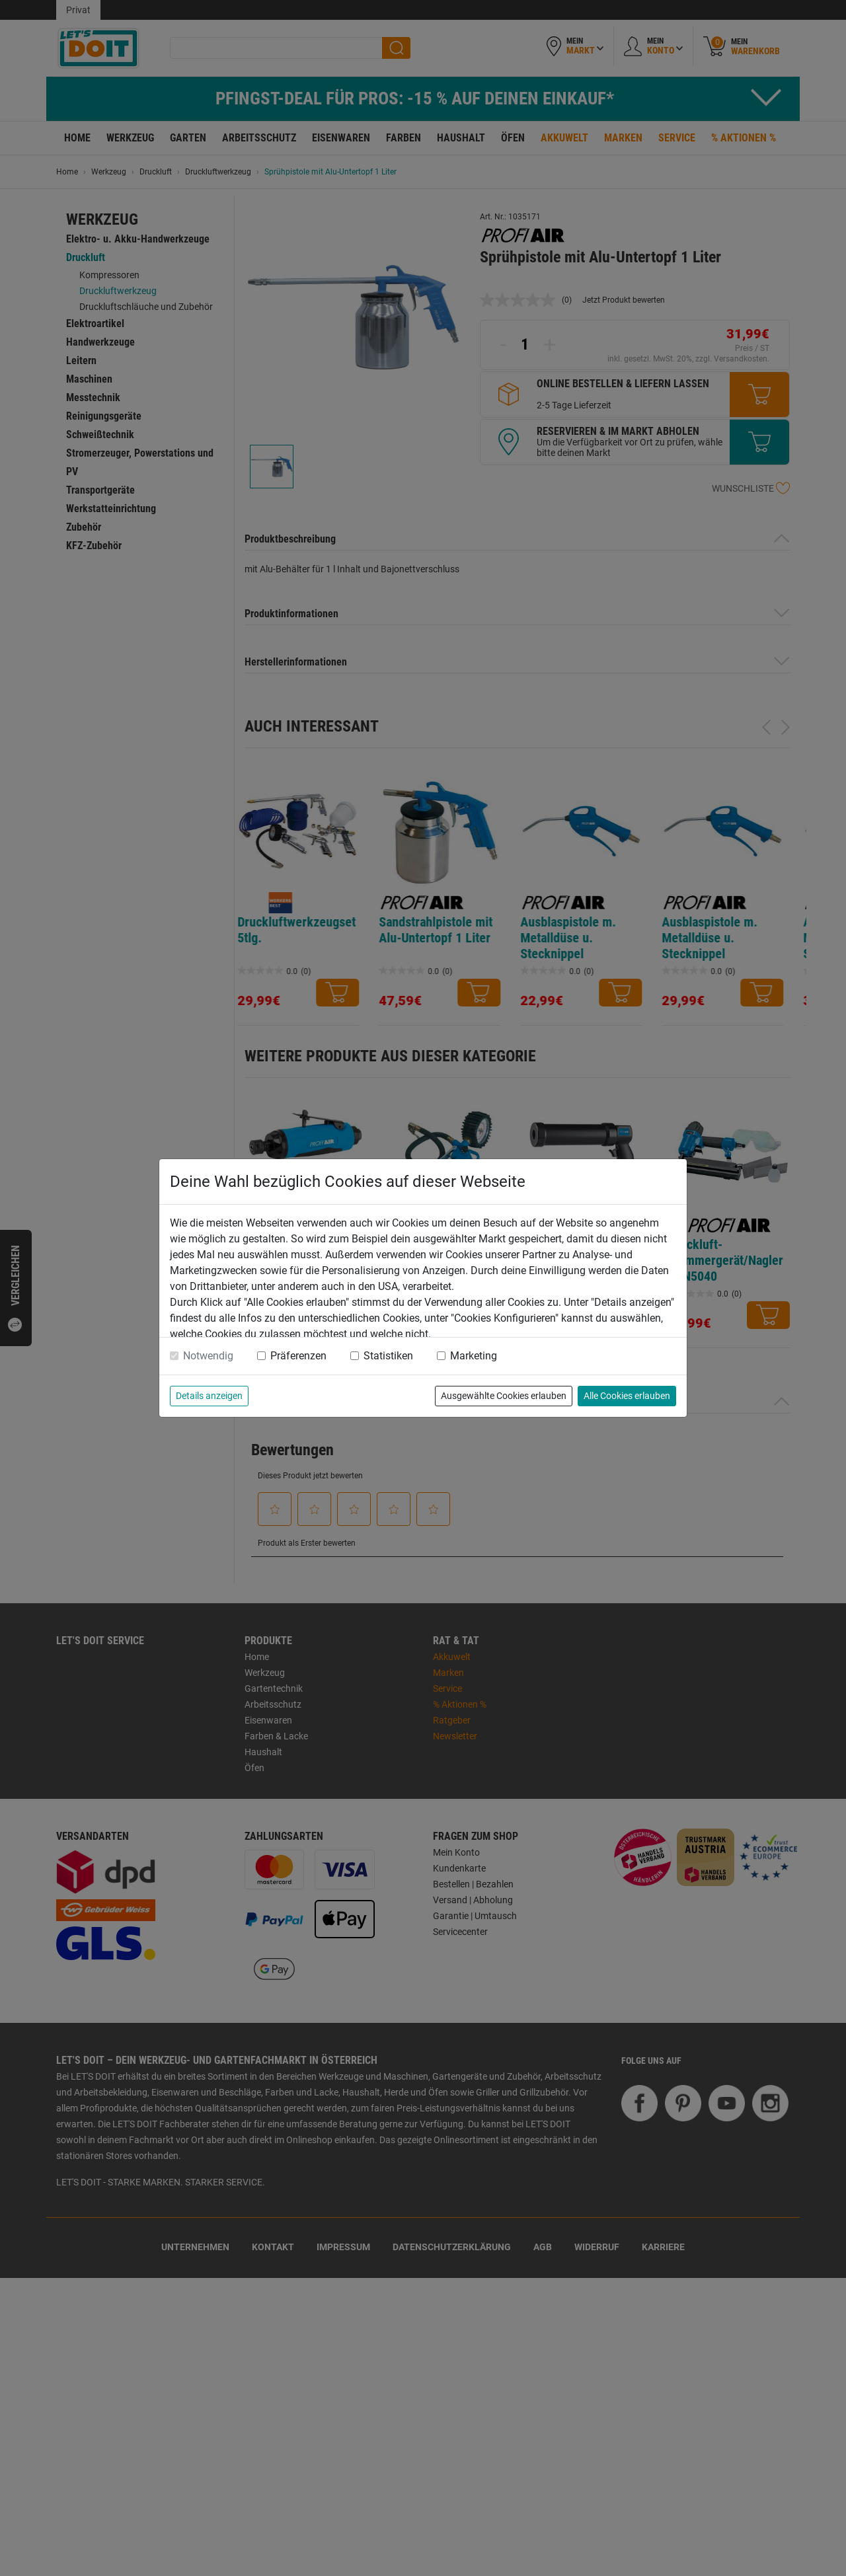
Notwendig (208, 1355)
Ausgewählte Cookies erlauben (503, 1395)
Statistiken (388, 1355)
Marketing (473, 1355)
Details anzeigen (209, 1395)
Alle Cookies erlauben (627, 1395)
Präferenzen (298, 1355)
